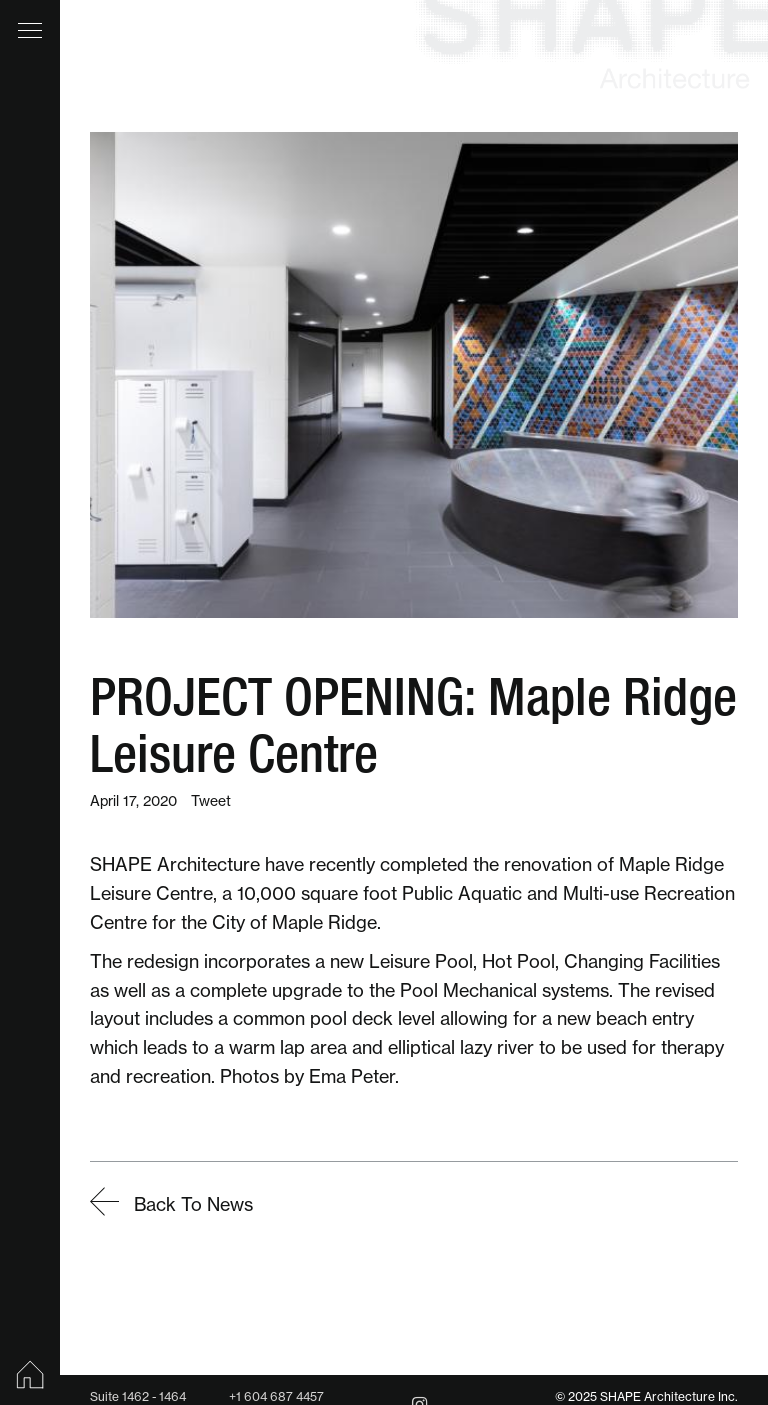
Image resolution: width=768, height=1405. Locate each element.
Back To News (171, 1204)
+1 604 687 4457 (276, 1396)
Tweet (211, 801)
